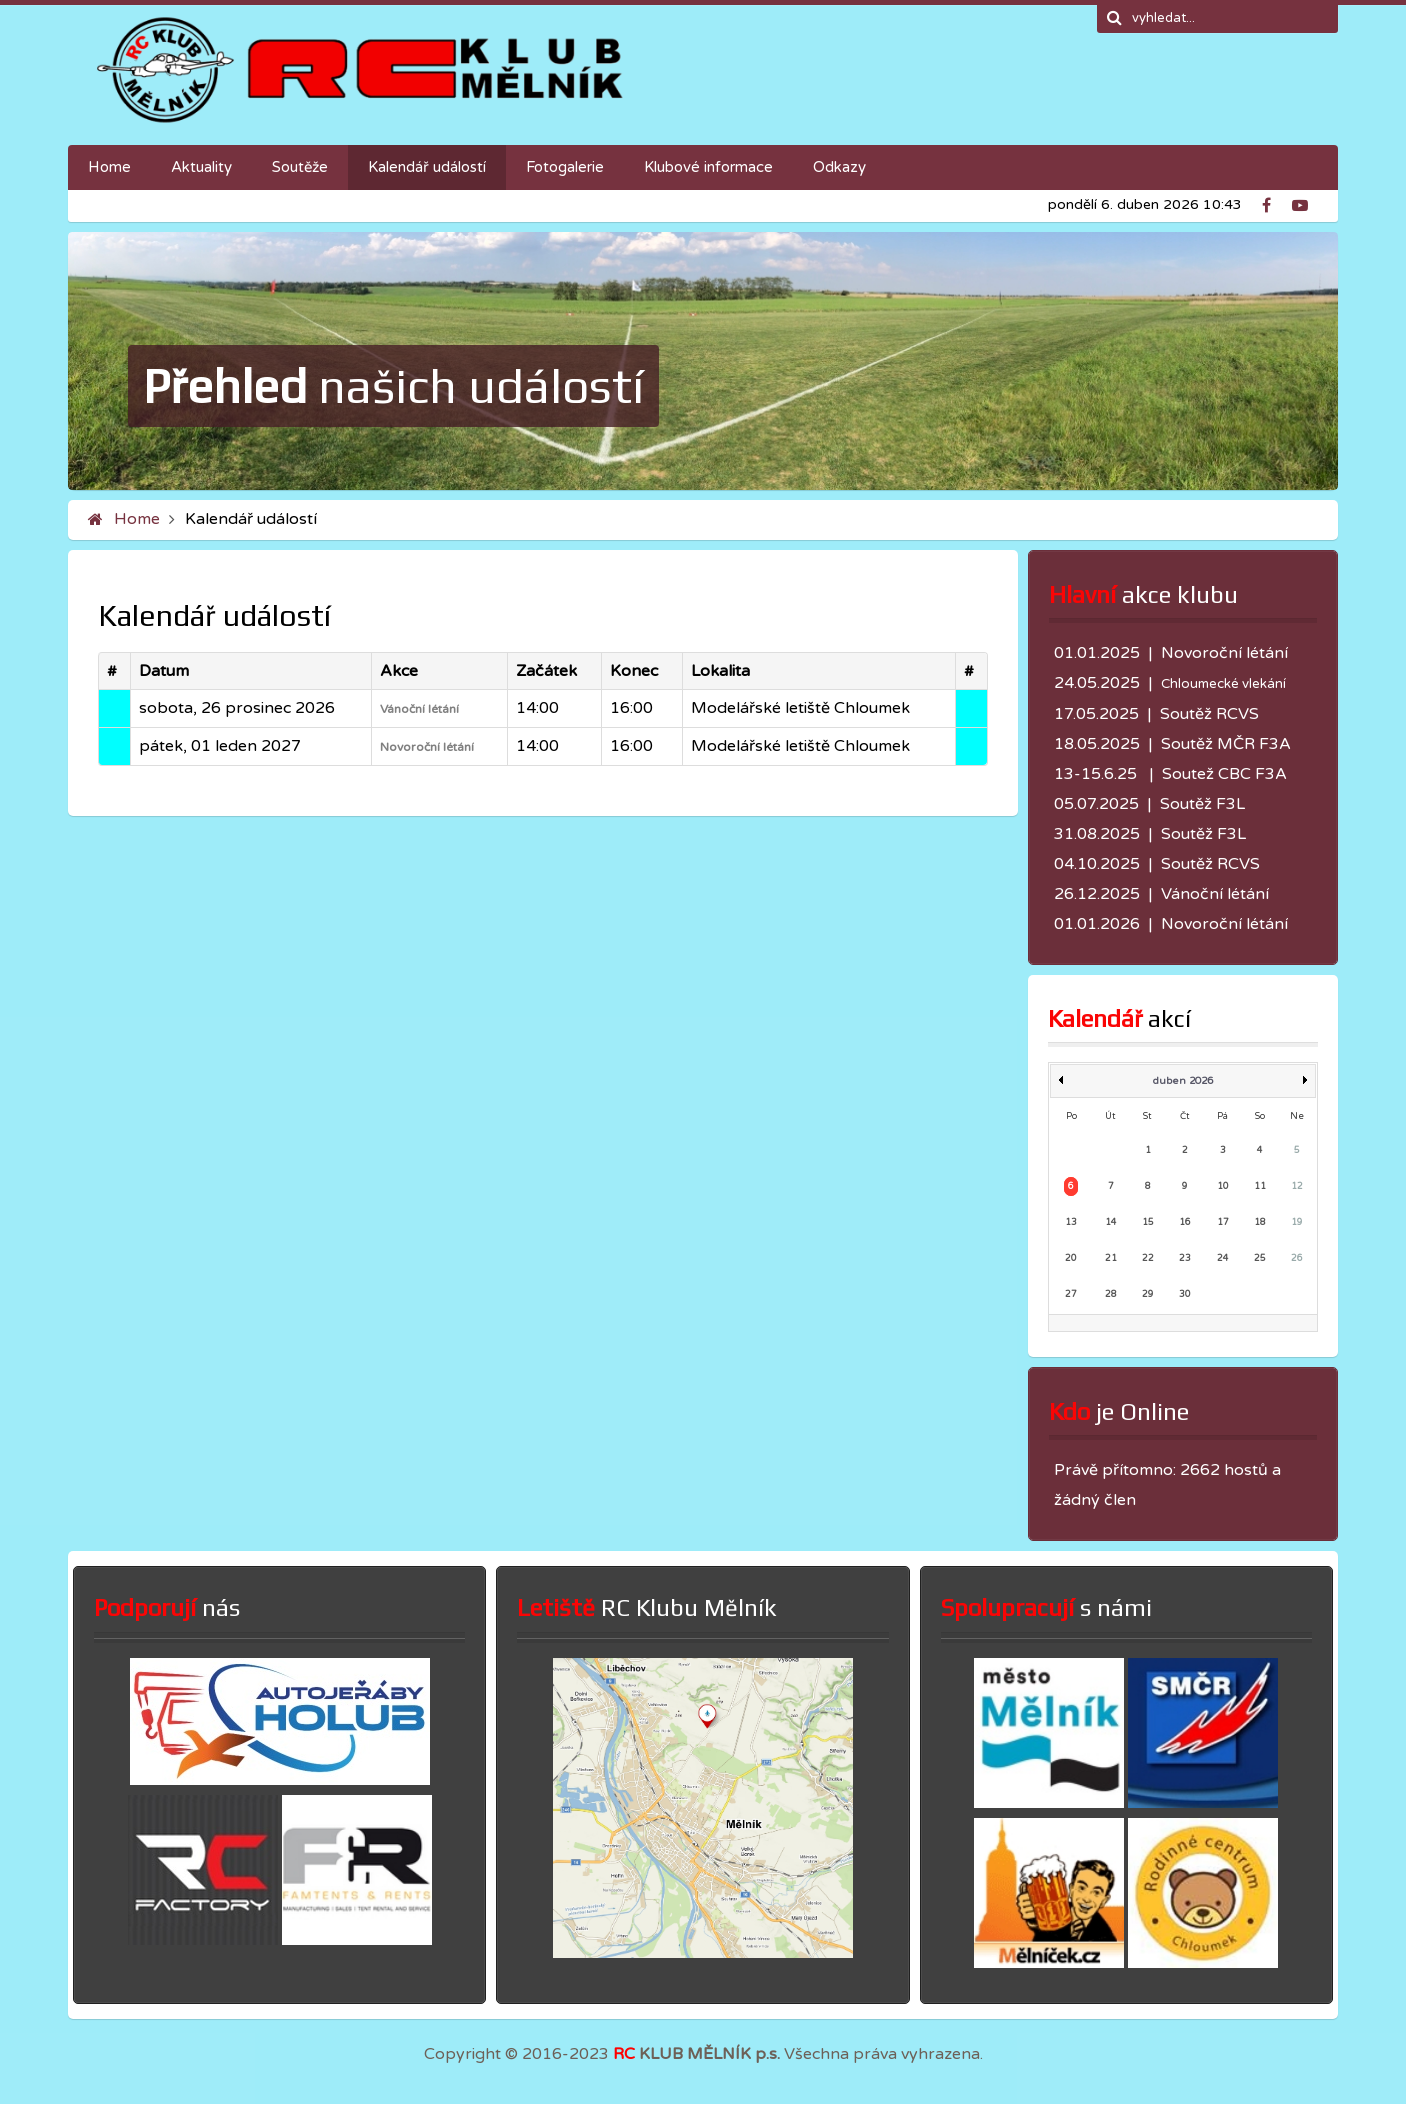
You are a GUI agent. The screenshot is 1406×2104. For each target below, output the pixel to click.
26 (1297, 1258)
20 (1071, 1258)
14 (1111, 1222)
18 (1260, 1222)
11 (1260, 1186)
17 (1223, 1222)
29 (1148, 1294)
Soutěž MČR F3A (1226, 744)
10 (1223, 1186)
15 (1148, 1222)
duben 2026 (1183, 1081)
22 (1148, 1258)
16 (1185, 1222)
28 (1111, 1294)
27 (1071, 1294)
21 (1111, 1258)
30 (1185, 1294)
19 (1297, 1222)
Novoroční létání (427, 747)
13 (1071, 1222)
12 (1297, 1186)
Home (137, 519)
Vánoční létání (419, 709)
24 (1223, 1258)
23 (1185, 1258)
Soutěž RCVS (1209, 714)
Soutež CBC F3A (1224, 774)
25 (1260, 1258)
